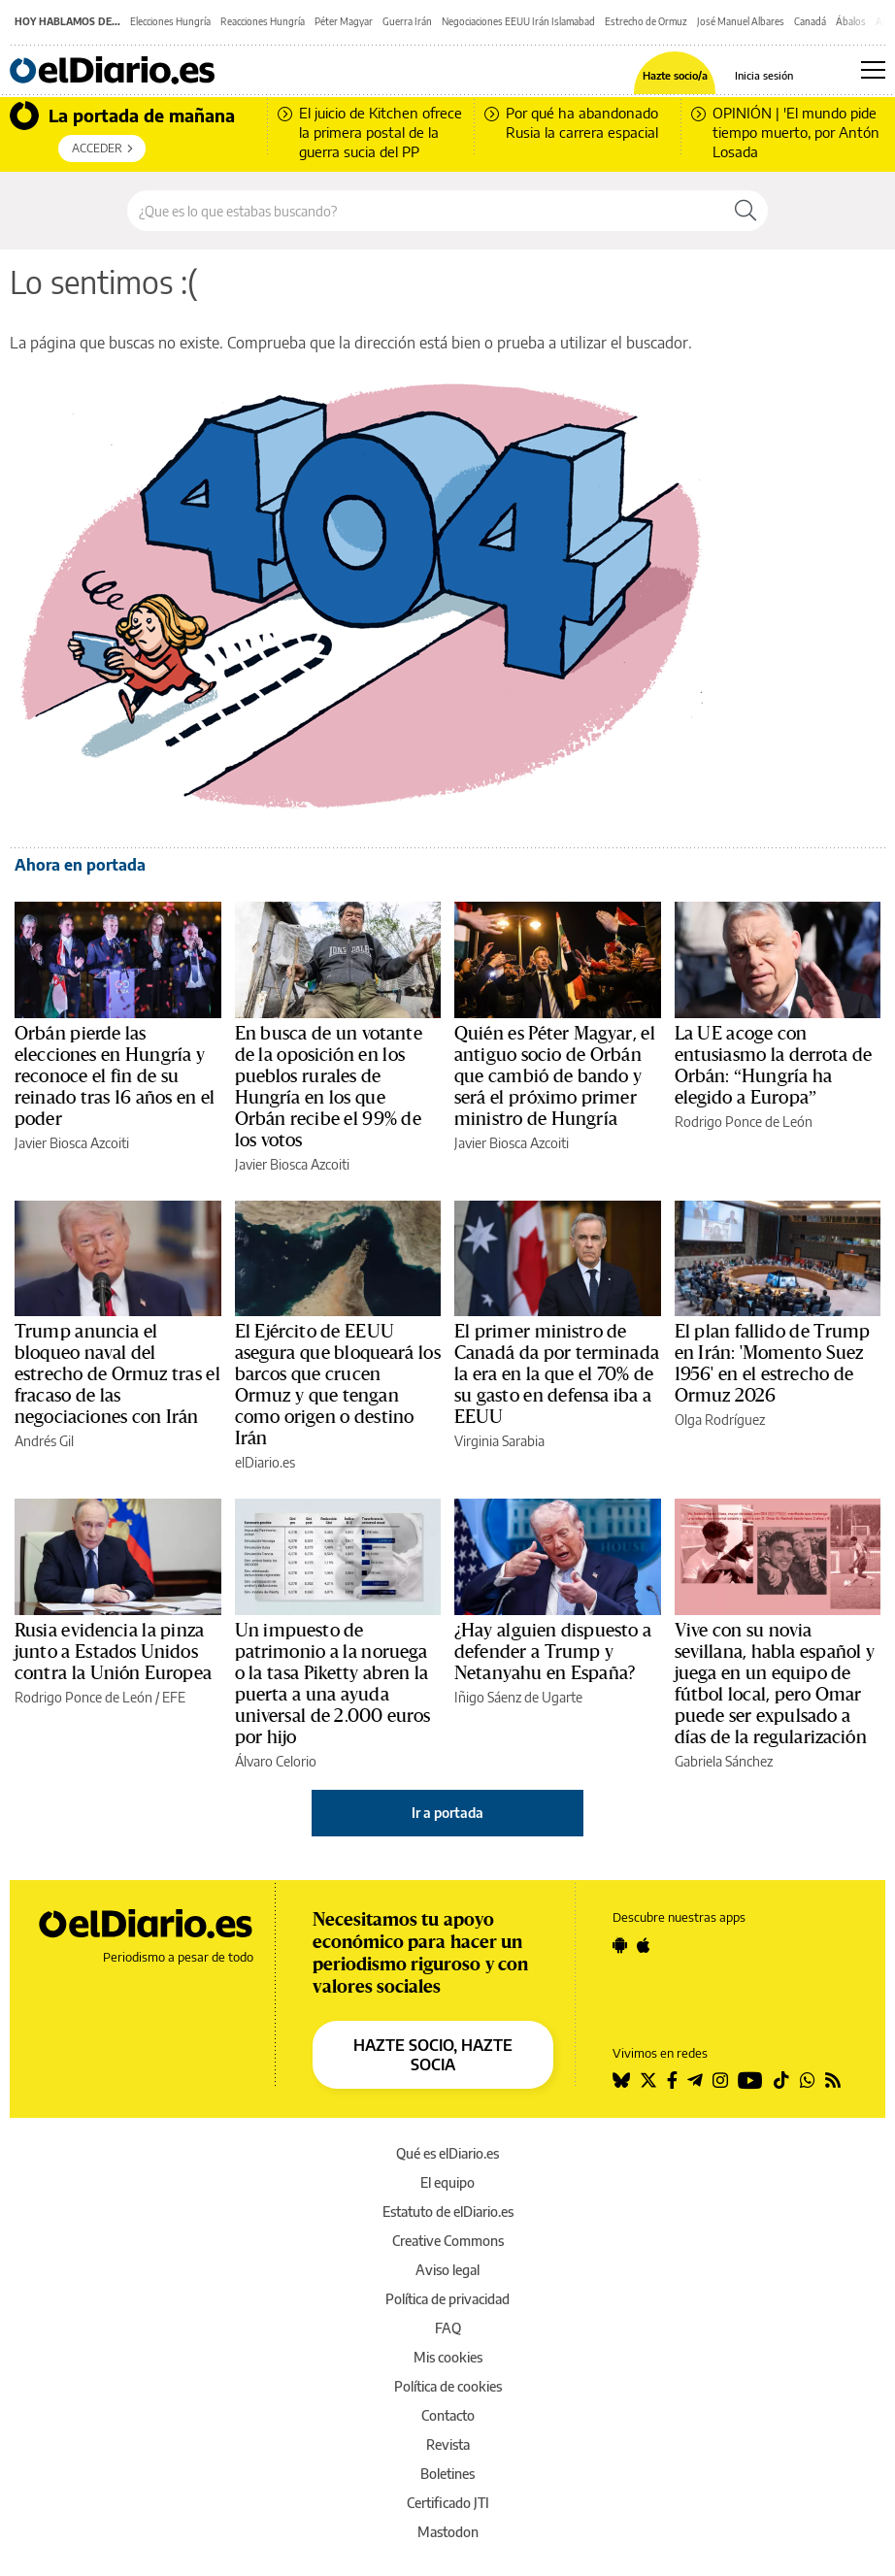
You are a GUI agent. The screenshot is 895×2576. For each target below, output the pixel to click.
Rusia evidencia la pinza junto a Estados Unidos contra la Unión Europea (113, 1652)
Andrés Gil (44, 1441)
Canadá (810, 21)
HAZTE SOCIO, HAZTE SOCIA (433, 2054)
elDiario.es (265, 1462)
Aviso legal (447, 2270)
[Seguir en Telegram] (695, 2080)
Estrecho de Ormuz (646, 21)
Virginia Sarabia (499, 1441)
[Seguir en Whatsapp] (807, 2080)
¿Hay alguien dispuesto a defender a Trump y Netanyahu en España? (552, 1652)
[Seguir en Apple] (643, 1945)
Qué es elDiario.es (447, 2153)
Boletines (447, 2473)
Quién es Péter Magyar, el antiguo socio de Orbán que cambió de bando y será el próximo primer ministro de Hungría (554, 1076)
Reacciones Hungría (262, 21)
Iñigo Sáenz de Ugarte (518, 1697)
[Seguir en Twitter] (648, 2080)
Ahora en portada (80, 865)
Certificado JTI (448, 2502)
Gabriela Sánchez (724, 1761)
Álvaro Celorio (275, 1761)
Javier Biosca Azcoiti (72, 1143)
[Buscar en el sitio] (425, 210)
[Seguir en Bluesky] (621, 2080)
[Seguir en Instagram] (720, 2080)
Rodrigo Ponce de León (743, 1121)
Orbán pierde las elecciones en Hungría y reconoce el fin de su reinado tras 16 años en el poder (115, 1076)
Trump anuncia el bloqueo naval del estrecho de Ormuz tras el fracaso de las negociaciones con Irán (117, 1374)
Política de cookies (448, 2386)
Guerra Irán (407, 21)
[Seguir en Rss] (833, 2080)
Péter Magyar (344, 21)
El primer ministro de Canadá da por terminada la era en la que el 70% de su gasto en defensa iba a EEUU (556, 1374)
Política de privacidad (447, 2299)
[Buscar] (745, 210)
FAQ (448, 2328)
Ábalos (851, 21)
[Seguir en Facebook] (672, 2080)
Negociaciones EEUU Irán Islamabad (518, 21)
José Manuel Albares (740, 21)
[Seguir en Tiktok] (781, 2080)
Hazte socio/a (675, 75)
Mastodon (448, 2532)
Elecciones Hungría (170, 21)
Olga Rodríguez (720, 1419)
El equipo (447, 2182)
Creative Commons (448, 2240)
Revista (448, 2444)
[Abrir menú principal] (873, 70)
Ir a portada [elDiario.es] (447, 1812)
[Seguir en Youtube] (750, 2080)
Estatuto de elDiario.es (448, 2211)
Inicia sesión (764, 75)
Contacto (448, 2415)
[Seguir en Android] (620, 1945)
